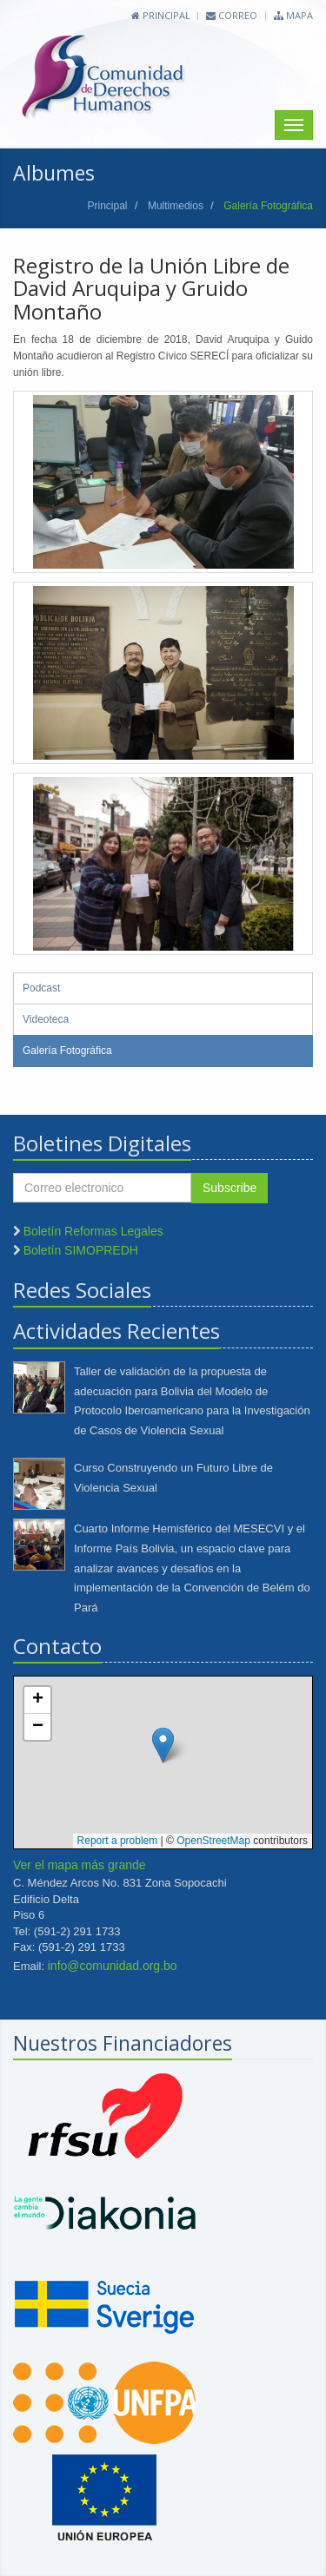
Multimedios (175, 206)
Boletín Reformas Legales (93, 1231)
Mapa (293, 15)
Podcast (41, 988)
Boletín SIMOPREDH (80, 1250)
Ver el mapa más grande (79, 1865)
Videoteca (46, 1019)
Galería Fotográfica (67, 1050)
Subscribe (229, 1188)
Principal (160, 15)
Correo (231, 15)
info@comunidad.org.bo (112, 1966)
